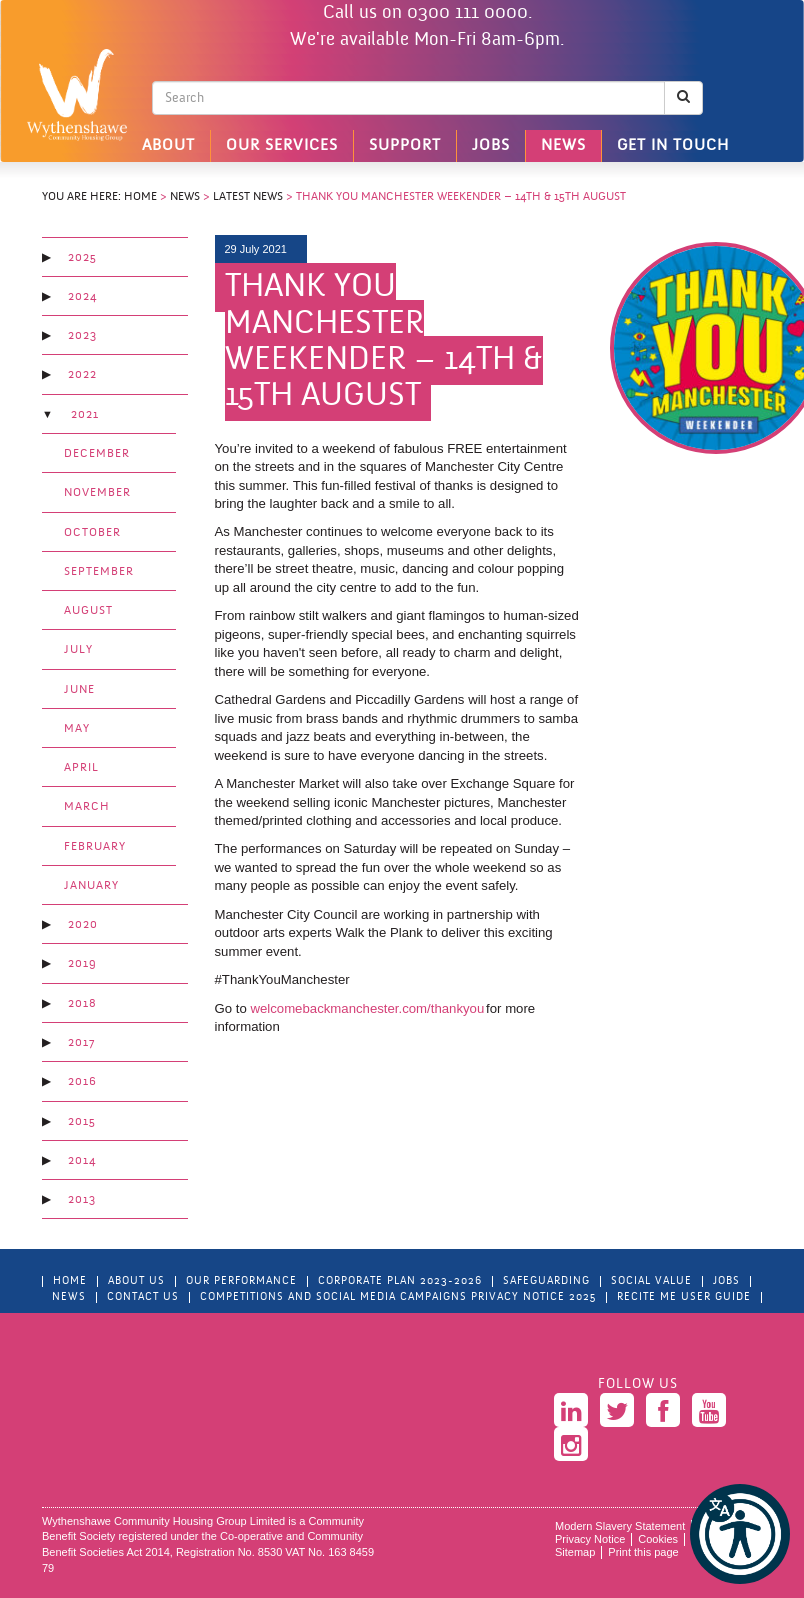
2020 (83, 925)
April (81, 768)
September (99, 572)
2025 (82, 258)
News (563, 146)
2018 (82, 1004)
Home (140, 197)
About (168, 146)
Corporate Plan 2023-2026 (400, 1281)
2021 (85, 415)
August (88, 611)
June (79, 690)
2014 (82, 1161)
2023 (82, 336)
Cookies (658, 1539)
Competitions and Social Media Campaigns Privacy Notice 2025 (398, 1297)
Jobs (491, 146)
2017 (81, 1043)
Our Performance (241, 1281)
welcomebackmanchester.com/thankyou (367, 1008)
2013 (82, 1200)
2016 (82, 1082)
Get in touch (673, 146)
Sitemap (575, 1552)
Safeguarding (546, 1281)
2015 (82, 1122)
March (87, 807)
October (92, 533)
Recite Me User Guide (684, 1297)
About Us (136, 1281)
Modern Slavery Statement (620, 1526)
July (78, 650)
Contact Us (143, 1297)
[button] (740, 1534)
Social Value (651, 1281)
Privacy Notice (590, 1539)
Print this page (643, 1552)
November (97, 493)
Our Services (282, 146)
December (97, 454)
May (77, 729)
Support (405, 146)
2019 (82, 964)
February (95, 847)
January (91, 886)
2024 (82, 297)
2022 (82, 375)
